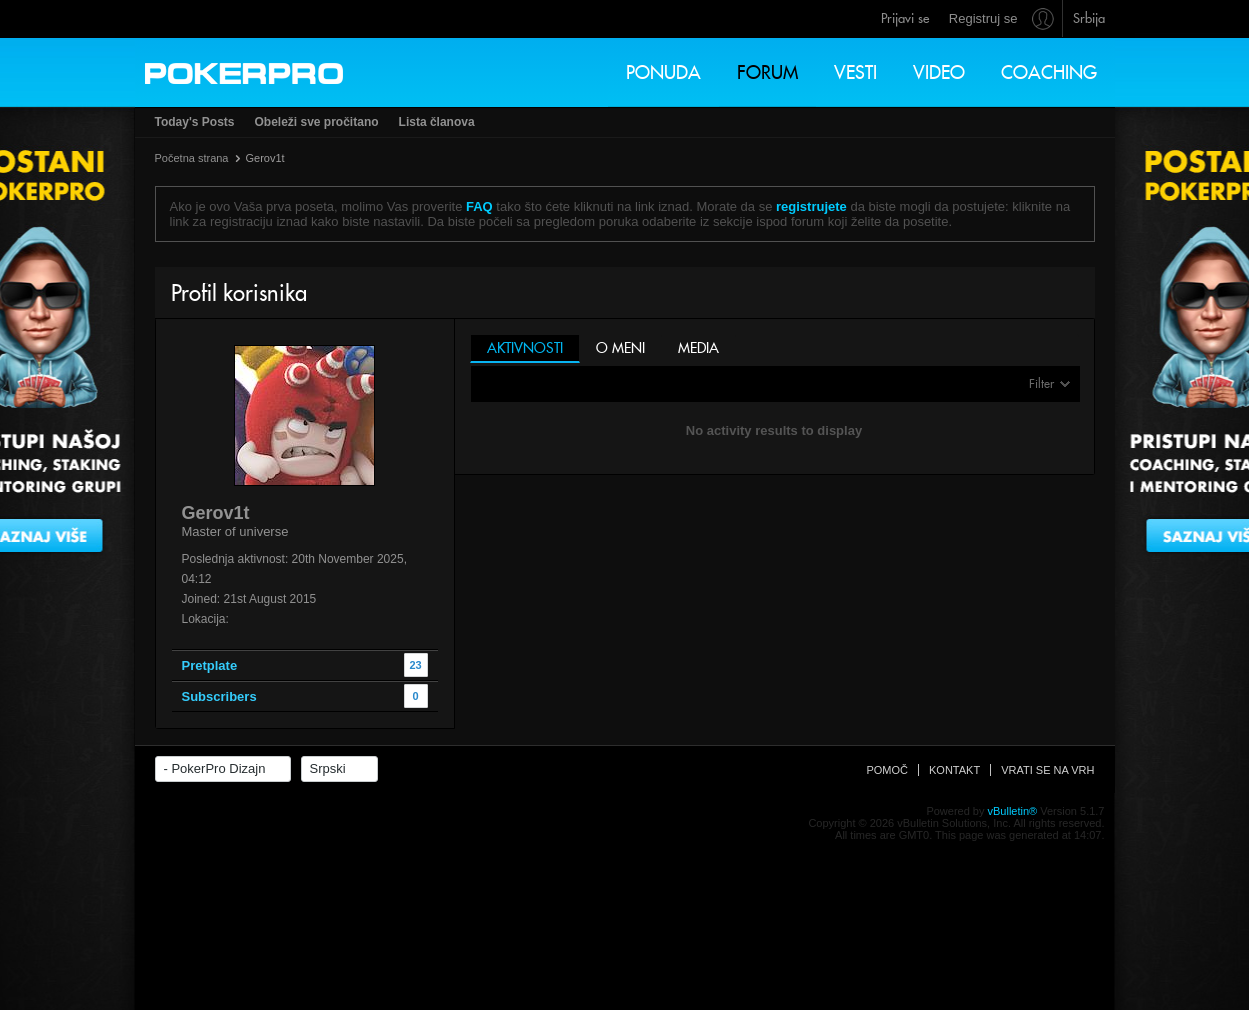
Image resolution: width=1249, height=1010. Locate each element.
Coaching (1049, 72)
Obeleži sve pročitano (317, 122)
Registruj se (983, 18)
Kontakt (954, 770)
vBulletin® (1013, 811)
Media (698, 348)
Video (939, 72)
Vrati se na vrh (1047, 770)
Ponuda (663, 72)
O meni (620, 348)
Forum (767, 72)
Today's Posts (195, 122)
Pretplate (210, 665)
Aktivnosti (525, 348)
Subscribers (219, 696)
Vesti (855, 72)
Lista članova (437, 122)
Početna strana (192, 158)
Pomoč (887, 770)
